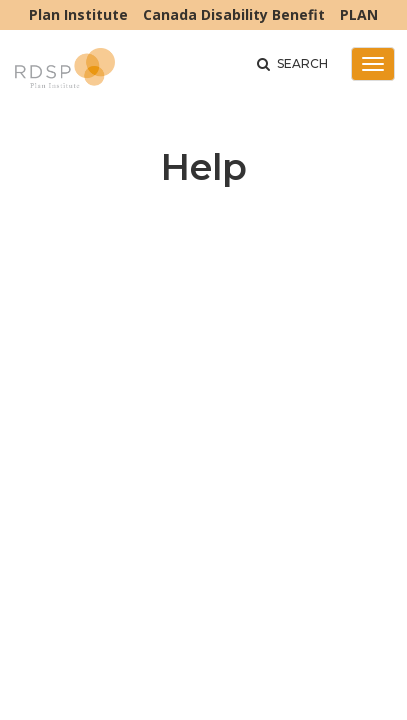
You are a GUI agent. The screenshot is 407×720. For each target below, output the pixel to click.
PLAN (359, 14)
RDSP (65, 73)
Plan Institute (78, 14)
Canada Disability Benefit (234, 14)
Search (292, 64)
